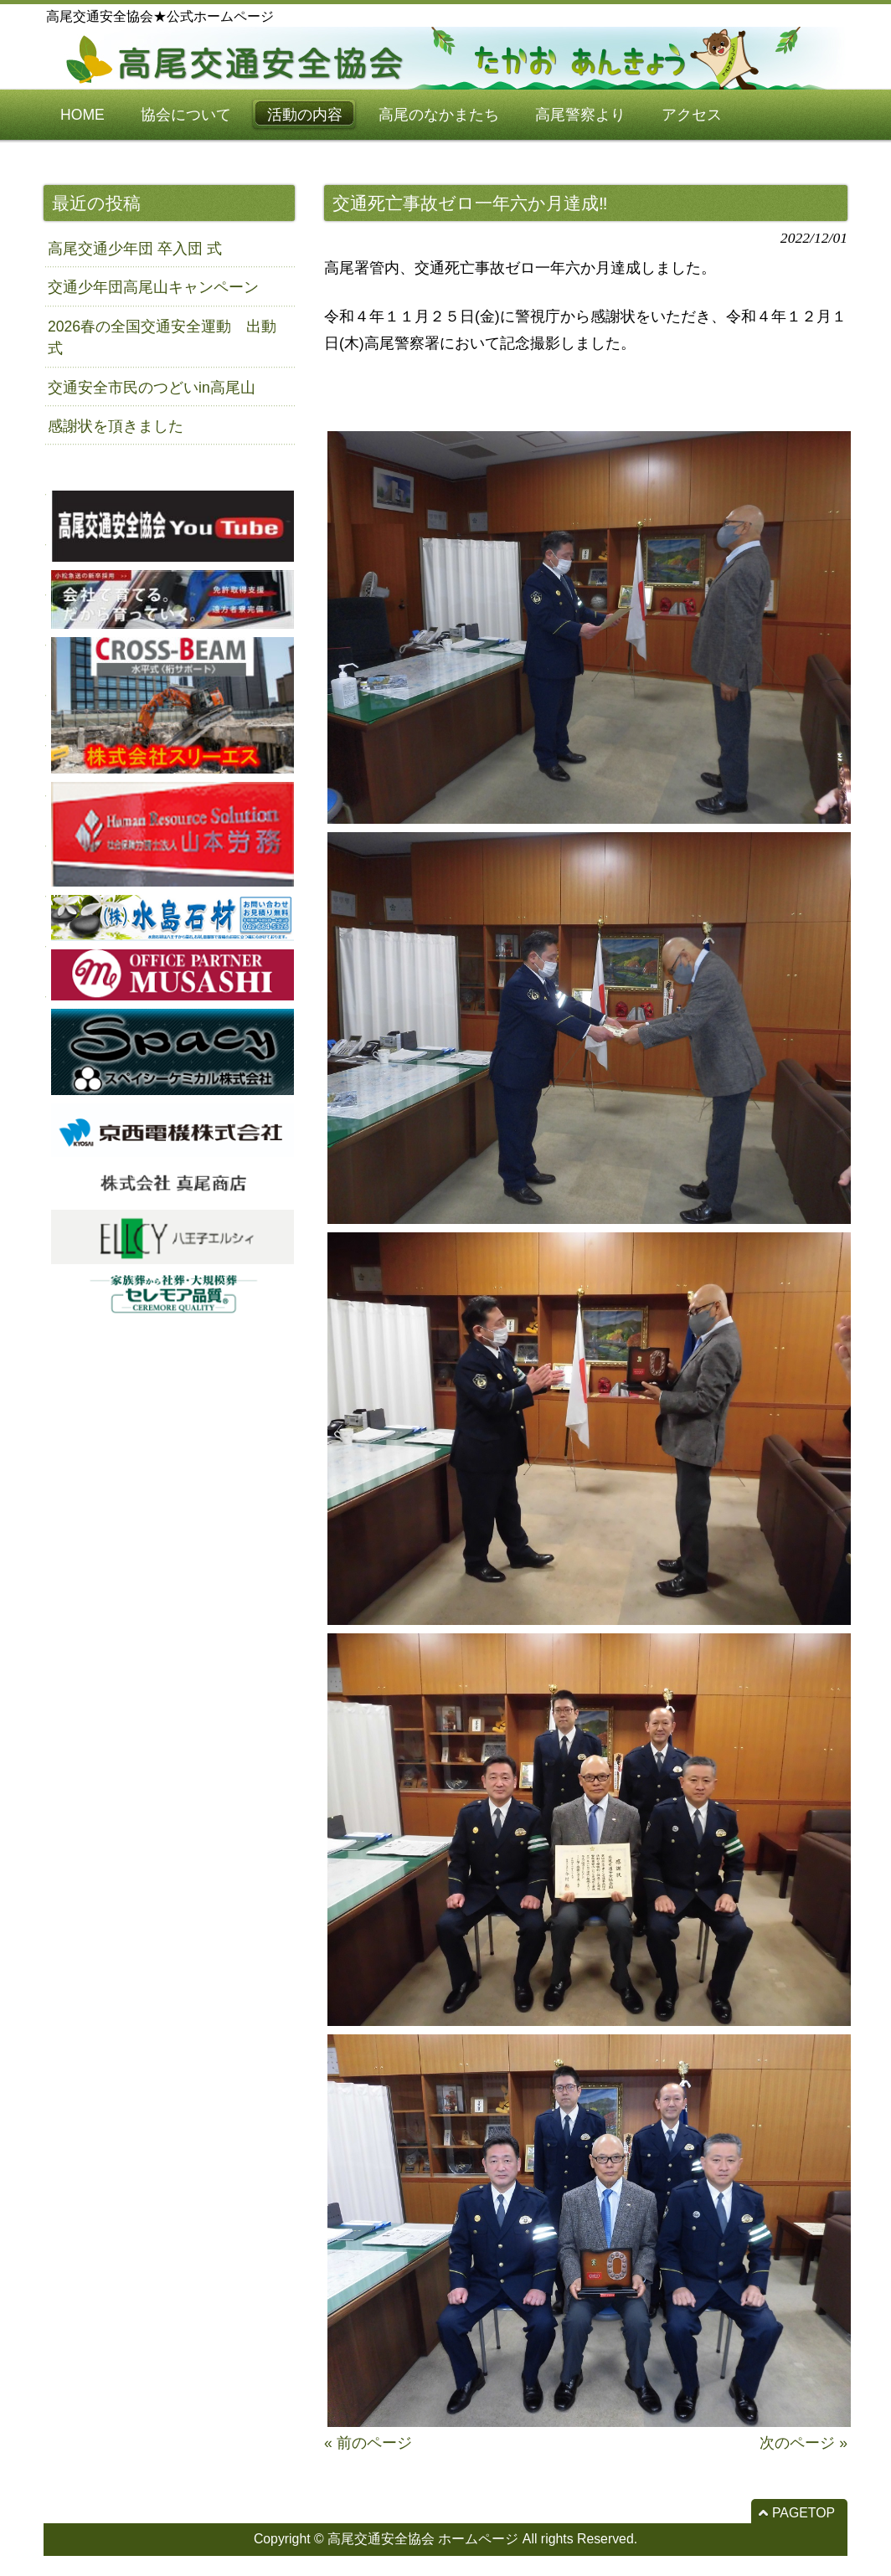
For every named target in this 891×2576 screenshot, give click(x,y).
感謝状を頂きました (115, 426)
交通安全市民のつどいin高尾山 (151, 387)
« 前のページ (368, 2443)
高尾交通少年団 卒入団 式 (135, 248)
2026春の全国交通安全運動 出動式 (162, 337)
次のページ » (803, 2443)
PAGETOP (803, 2513)
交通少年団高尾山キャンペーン (153, 287)
